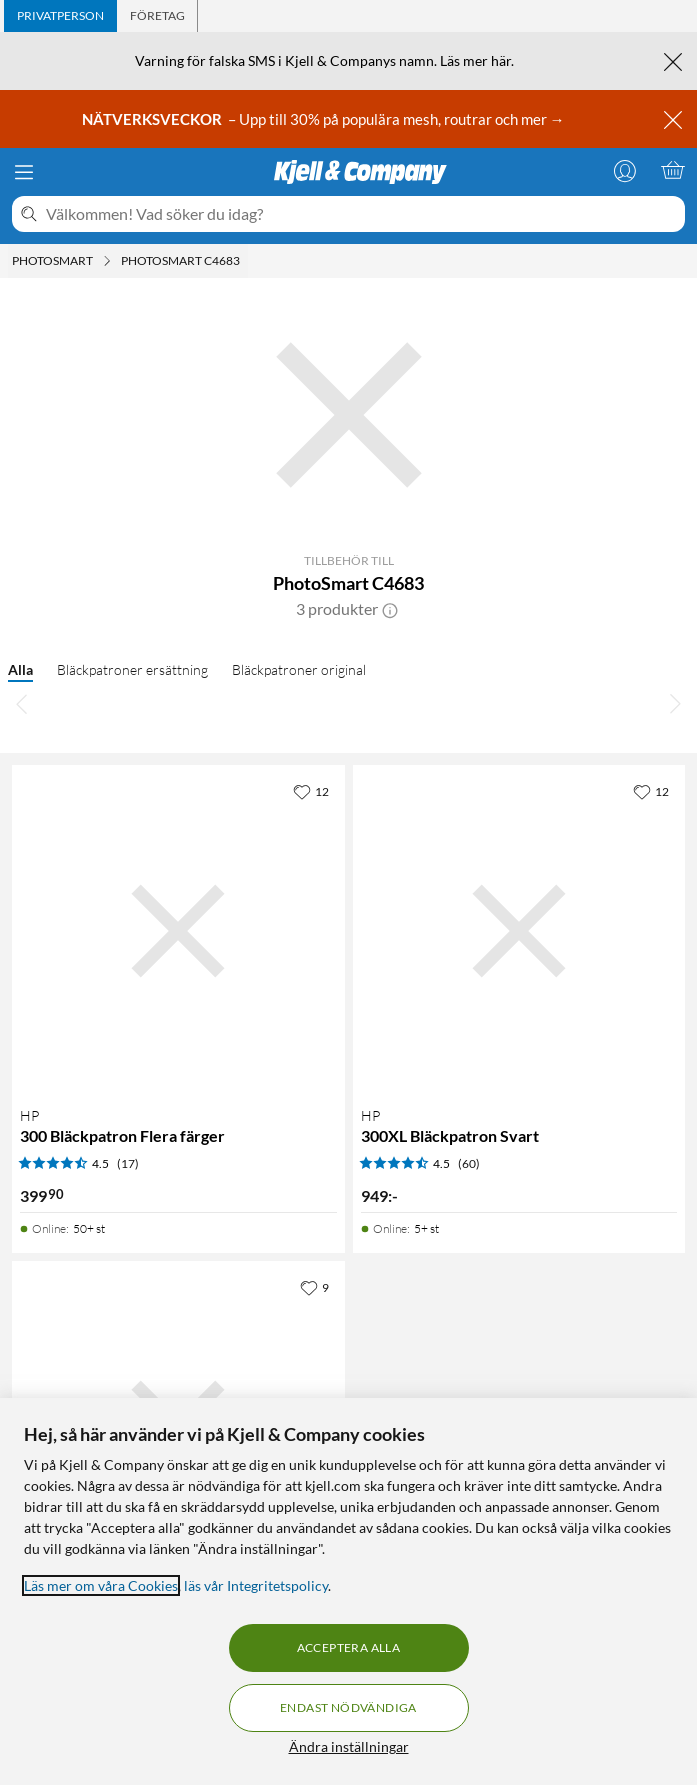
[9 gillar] (314, 1287)
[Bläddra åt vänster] (22, 703)
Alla (20, 669)
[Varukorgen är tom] (673, 170)
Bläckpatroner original (299, 669)
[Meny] (24, 172)
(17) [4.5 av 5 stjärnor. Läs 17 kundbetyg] (128, 1163)
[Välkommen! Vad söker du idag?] (361, 214)
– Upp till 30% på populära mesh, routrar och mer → (325, 119)
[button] (390, 609)
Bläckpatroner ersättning (132, 669)
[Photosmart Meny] (107, 261)
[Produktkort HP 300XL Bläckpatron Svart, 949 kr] (519, 931)
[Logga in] (625, 170)
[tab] (60, 16)
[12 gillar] (311, 791)
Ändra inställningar (349, 1746)
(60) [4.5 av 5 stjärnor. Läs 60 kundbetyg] (469, 1163)
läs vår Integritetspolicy (256, 1585)
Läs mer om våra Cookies (101, 1585)
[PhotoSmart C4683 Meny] (246, 261)
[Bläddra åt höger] (675, 703)
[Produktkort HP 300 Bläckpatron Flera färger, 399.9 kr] (178, 931)
